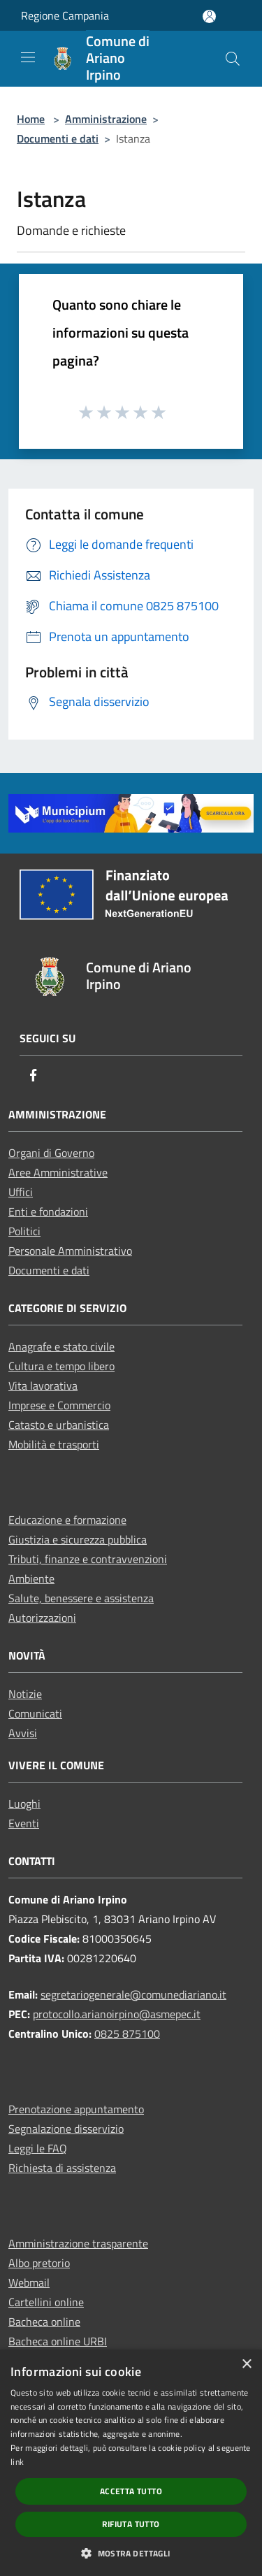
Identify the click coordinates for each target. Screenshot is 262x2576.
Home (31, 118)
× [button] (246, 2364)
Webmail (29, 2282)
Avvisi (22, 1733)
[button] (131, 2553)
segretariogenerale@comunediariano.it (133, 1994)
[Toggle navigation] (28, 57)
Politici (24, 1231)
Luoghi (24, 1803)
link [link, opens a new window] (17, 2461)
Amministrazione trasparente (78, 2243)
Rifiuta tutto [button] (130, 2524)
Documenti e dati (58, 138)
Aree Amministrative (58, 1172)
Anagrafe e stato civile (61, 1346)
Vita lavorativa (43, 1385)
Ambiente (31, 1578)
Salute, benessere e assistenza (81, 1598)
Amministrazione (106, 118)
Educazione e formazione (67, 1519)
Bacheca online (44, 2321)
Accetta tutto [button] (131, 2491)
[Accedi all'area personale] (209, 16)
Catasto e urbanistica (58, 1424)
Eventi (23, 1823)
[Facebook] (34, 1076)
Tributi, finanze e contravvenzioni (87, 1558)
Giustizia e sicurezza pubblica (77, 1539)
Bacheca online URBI (57, 2341)
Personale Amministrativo (70, 1250)
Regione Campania (65, 15)
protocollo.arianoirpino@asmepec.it (117, 2014)
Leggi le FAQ (37, 2148)
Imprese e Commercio (59, 1405)
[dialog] (131, 2463)
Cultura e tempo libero (61, 1366)
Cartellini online (46, 2302)
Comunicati (35, 1713)
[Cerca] (232, 58)
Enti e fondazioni (48, 1211)
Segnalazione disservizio (66, 2128)
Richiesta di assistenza (62, 2167)
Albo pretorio (39, 2262)
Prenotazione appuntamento (76, 2109)
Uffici (20, 1191)
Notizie (25, 1693)
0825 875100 (127, 2033)
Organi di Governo (51, 1152)
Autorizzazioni (42, 1617)
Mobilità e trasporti (53, 1444)
